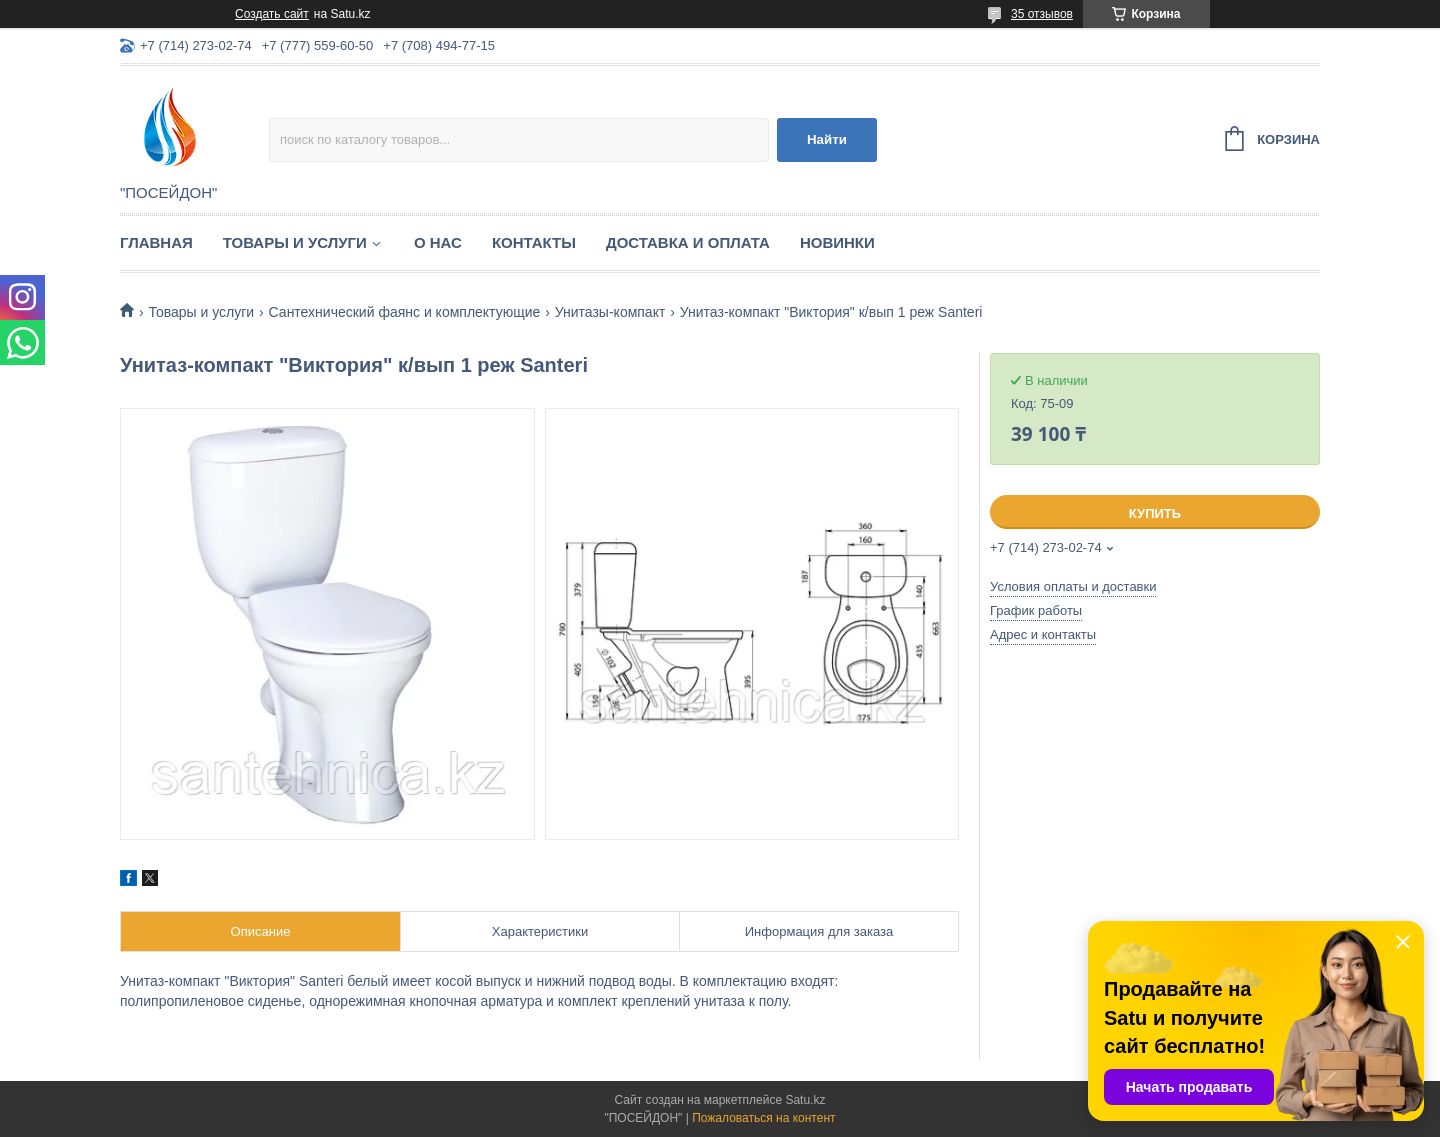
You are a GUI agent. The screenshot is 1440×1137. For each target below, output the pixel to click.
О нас (438, 242)
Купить (1155, 513)
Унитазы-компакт (610, 312)
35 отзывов (1042, 14)
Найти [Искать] (827, 139)
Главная (156, 242)
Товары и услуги (295, 242)
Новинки (837, 242)
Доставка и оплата (688, 242)
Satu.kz (805, 1100)
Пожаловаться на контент (763, 1118)
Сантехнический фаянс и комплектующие (405, 312)
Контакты (534, 242)
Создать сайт (272, 14)
